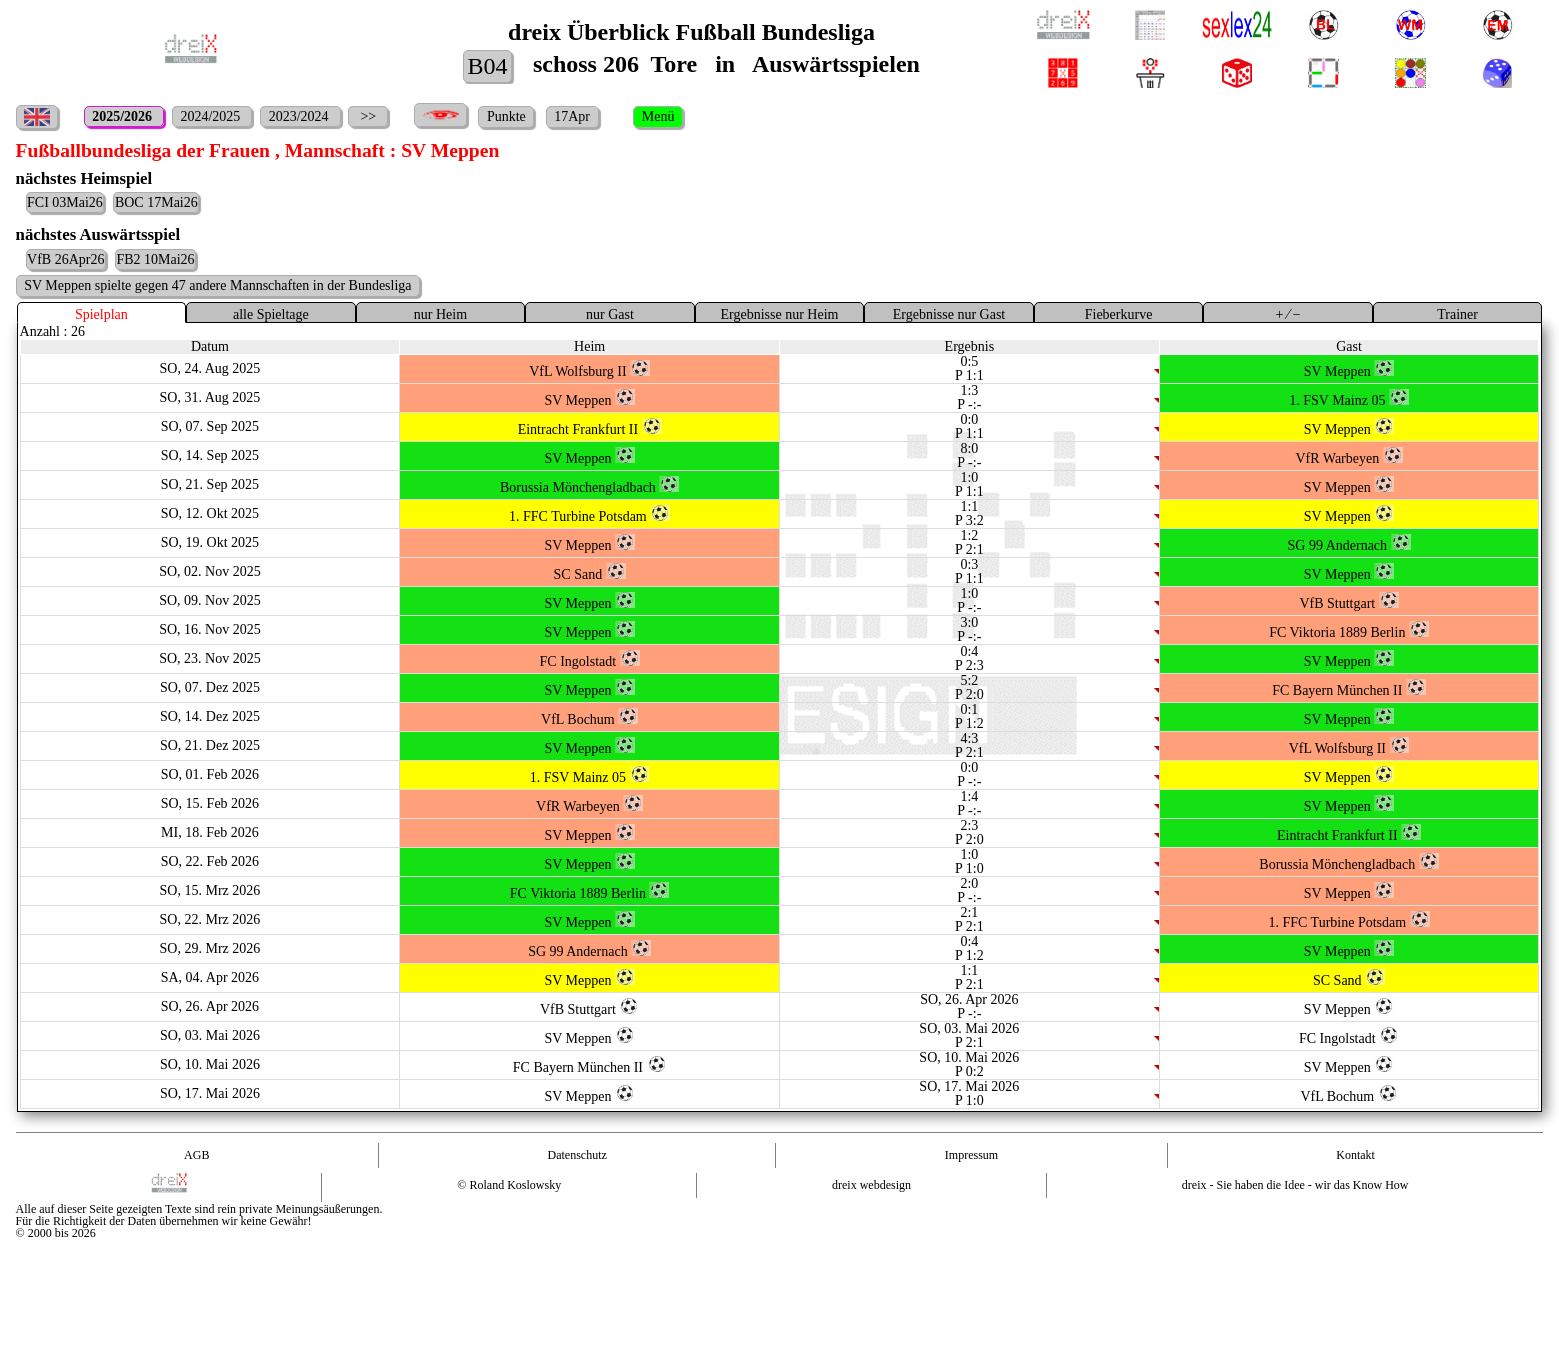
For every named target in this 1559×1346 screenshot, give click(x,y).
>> (368, 116)
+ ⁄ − (1287, 314)
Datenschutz (576, 1155)
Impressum (971, 1155)
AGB (196, 1155)
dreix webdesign (871, 1185)
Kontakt (1355, 1155)
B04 (487, 66)
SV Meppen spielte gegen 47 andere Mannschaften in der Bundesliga (217, 285)
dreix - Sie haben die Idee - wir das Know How (1295, 1185)
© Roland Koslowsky (509, 1185)
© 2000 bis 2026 (56, 1233)
